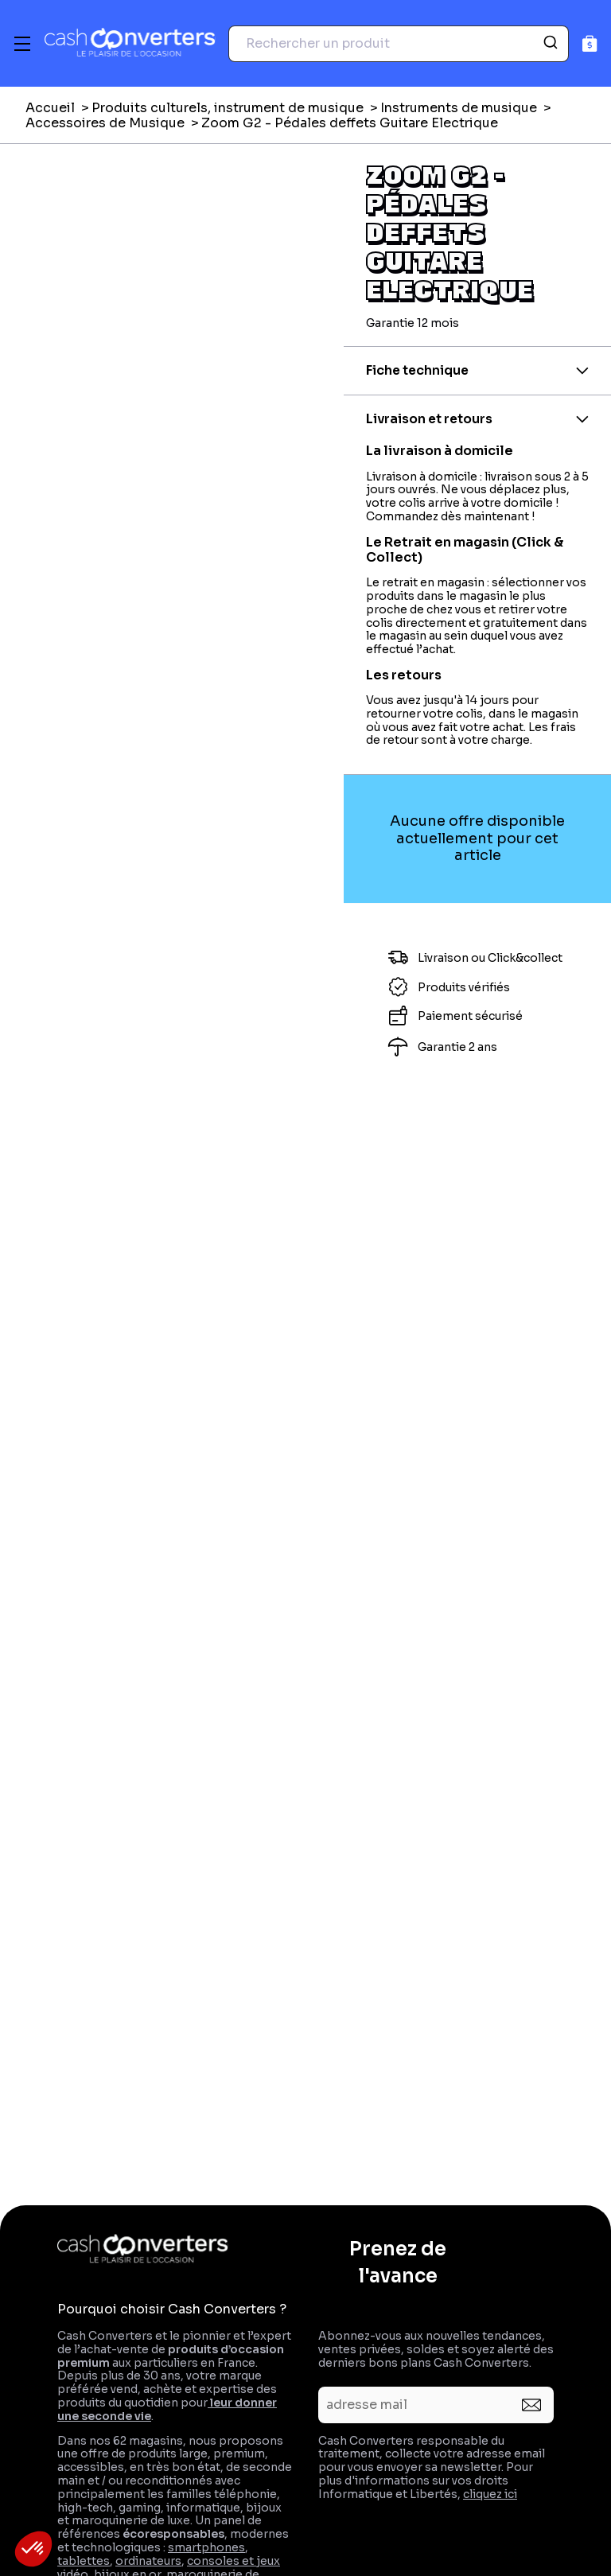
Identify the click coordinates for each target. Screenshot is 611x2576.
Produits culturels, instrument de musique (227, 107)
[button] (33, 2549)
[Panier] (590, 43)
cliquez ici (490, 2494)
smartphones (206, 2547)
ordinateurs (148, 2561)
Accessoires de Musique (105, 123)
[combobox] (398, 43)
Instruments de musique (458, 107)
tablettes (83, 2561)
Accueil (50, 107)
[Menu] (22, 43)
